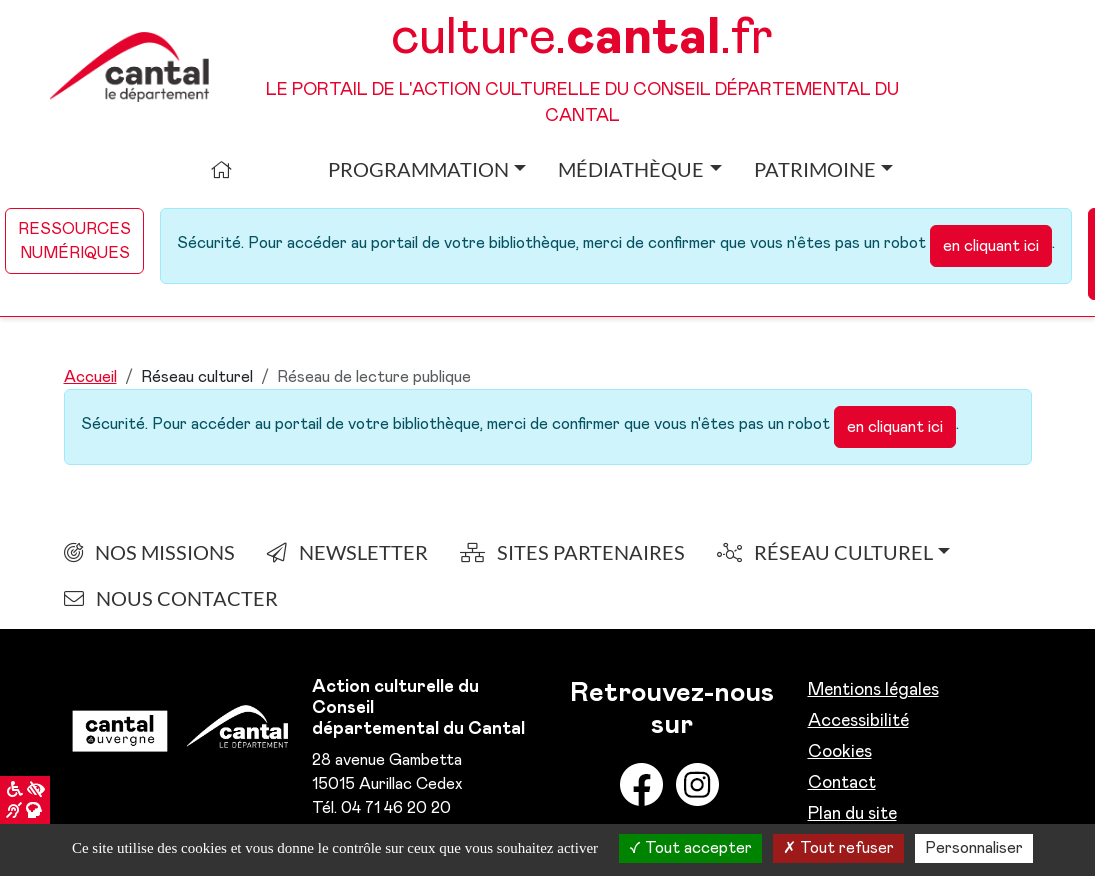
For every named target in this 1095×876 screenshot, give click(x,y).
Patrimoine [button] (815, 169)
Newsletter (347, 552)
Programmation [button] (418, 169)
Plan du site (852, 814)
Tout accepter (690, 848)
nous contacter (171, 598)
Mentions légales (873, 690)
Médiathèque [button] (631, 169)
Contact (842, 783)
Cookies (840, 752)
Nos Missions (149, 552)
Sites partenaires (572, 552)
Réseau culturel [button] (825, 552)
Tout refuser (838, 848)
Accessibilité (858, 721)
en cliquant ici (991, 246)
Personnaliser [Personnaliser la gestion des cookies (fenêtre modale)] (974, 848)
